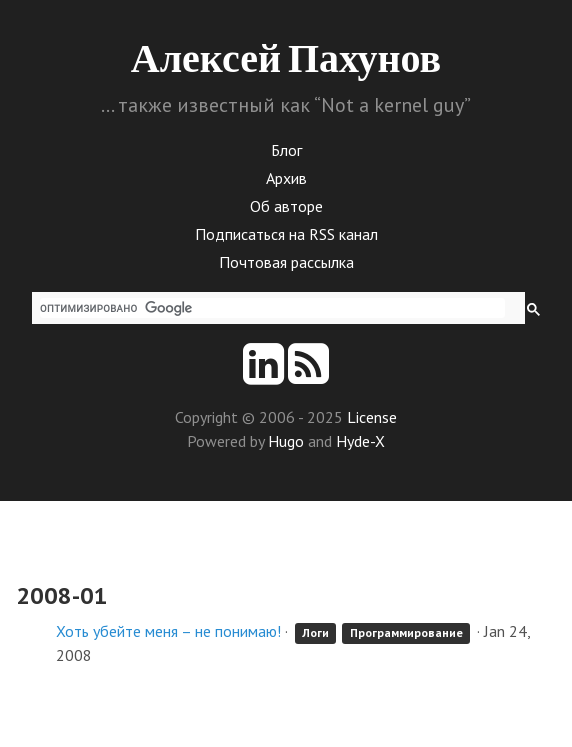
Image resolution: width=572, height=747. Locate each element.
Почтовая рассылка (286, 262)
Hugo (286, 441)
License (372, 417)
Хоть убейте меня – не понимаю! (168, 631)
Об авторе (286, 206)
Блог (286, 150)
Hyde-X (360, 441)
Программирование (406, 632)
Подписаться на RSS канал (286, 234)
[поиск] (272, 308)
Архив (286, 178)
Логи (315, 632)
